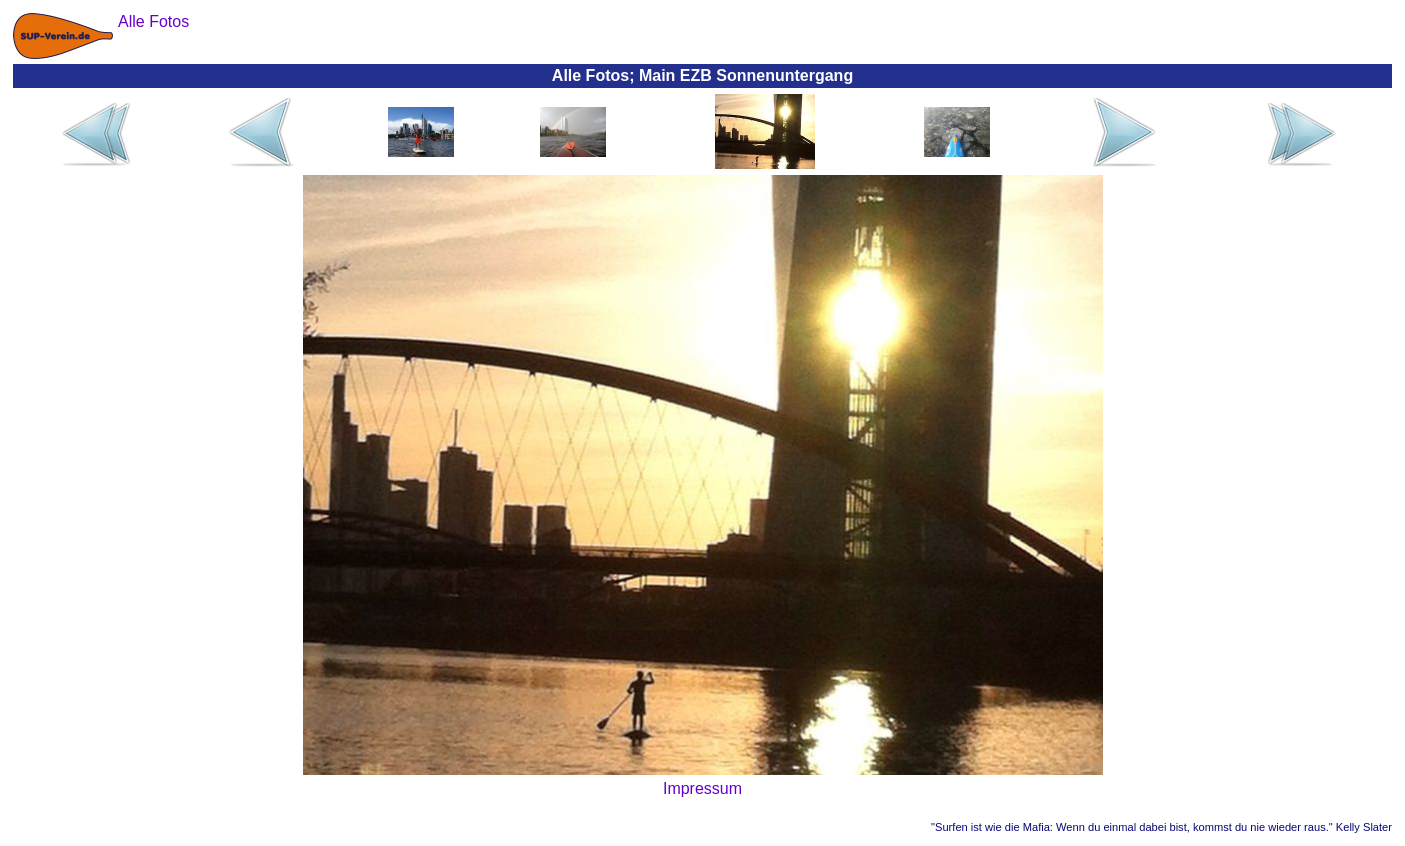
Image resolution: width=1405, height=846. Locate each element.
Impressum (702, 788)
